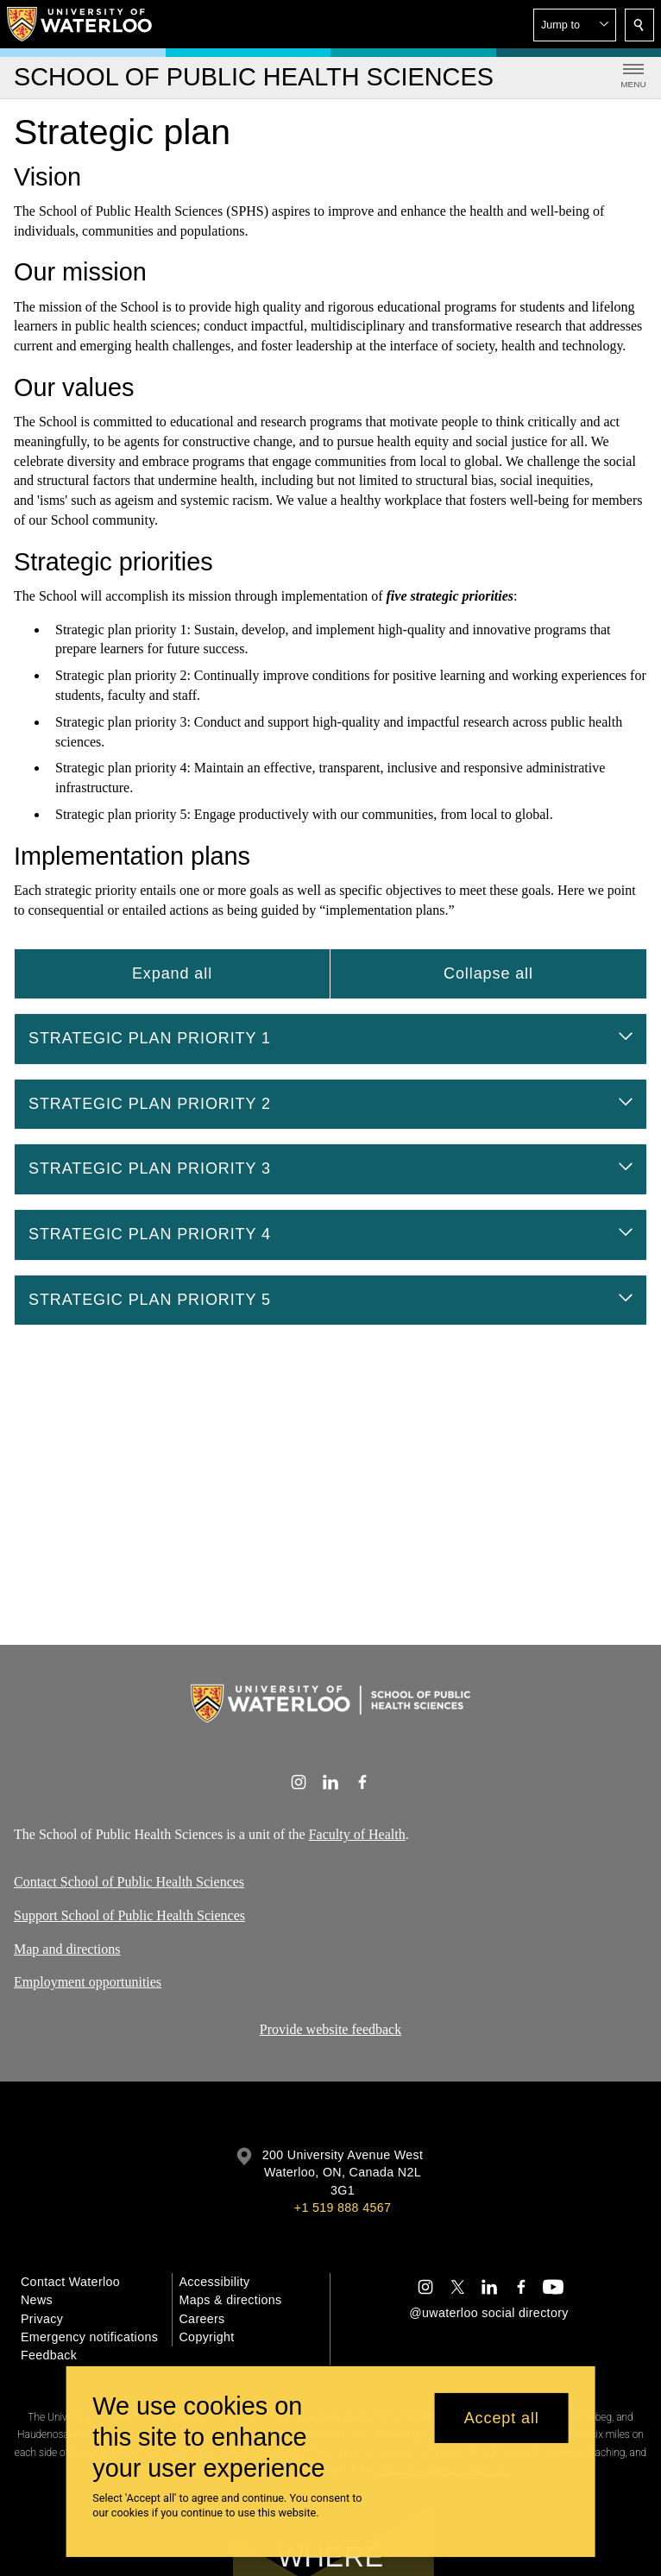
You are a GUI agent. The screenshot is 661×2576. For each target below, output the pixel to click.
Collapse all (488, 972)
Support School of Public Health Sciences (129, 1915)
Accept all (501, 2418)
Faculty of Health (357, 1834)
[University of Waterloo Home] (80, 24)
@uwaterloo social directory (488, 2313)
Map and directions (67, 1949)
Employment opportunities (87, 1982)
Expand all (172, 972)
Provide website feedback (330, 2029)
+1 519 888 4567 (342, 2207)
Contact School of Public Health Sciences (129, 1881)
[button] (574, 25)
